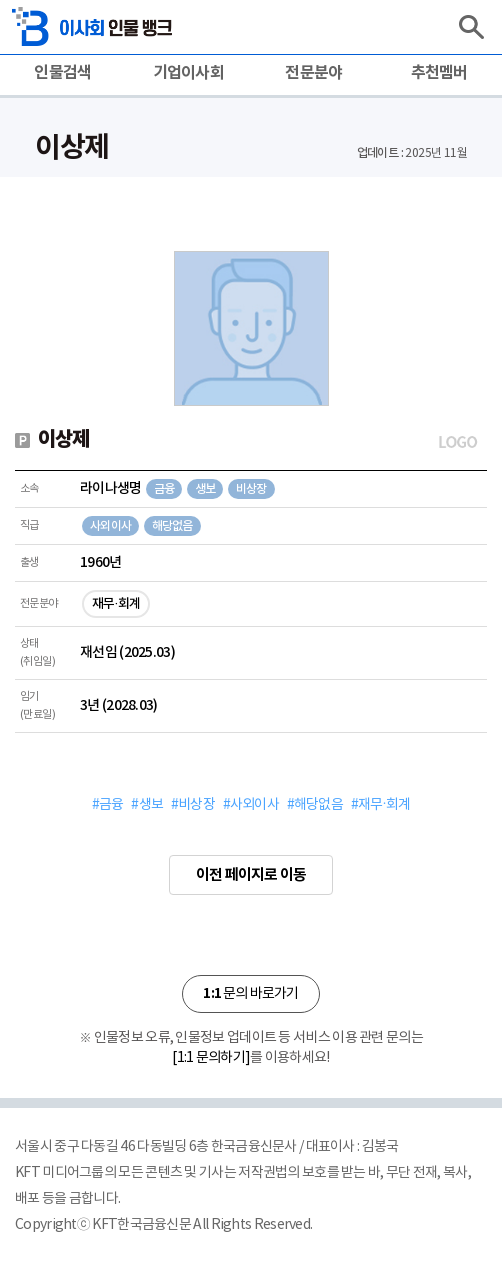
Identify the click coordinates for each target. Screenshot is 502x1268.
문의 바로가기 (250, 993)
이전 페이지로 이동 (251, 875)
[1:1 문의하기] (211, 1058)
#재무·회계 (380, 805)
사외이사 (110, 526)
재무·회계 (116, 604)
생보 (205, 489)
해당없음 (172, 526)
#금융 (108, 805)
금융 (164, 489)
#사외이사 (251, 805)
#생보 (147, 805)
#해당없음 (315, 805)
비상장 (251, 489)
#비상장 (193, 805)
